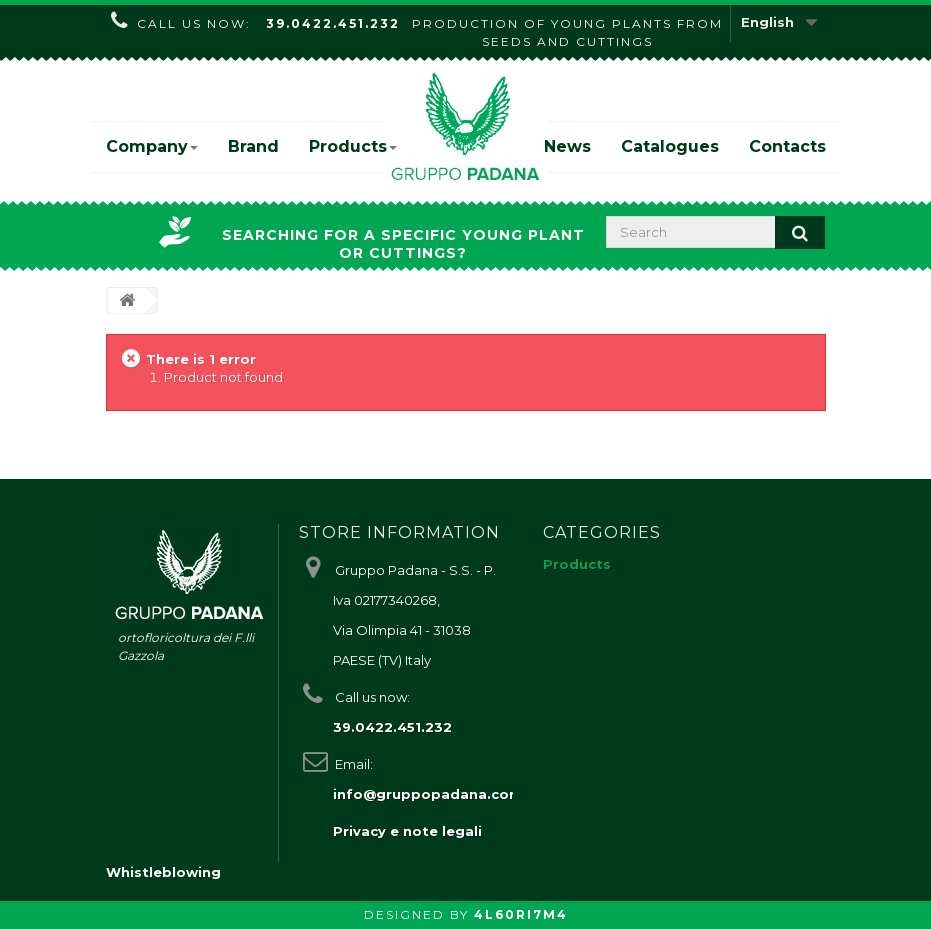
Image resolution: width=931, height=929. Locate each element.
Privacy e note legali (407, 831)
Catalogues (670, 146)
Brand (253, 146)
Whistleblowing (163, 872)
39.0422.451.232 (333, 23)
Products (353, 146)
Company (152, 146)
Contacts (787, 146)
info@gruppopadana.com (428, 794)
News (567, 146)
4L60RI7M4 (521, 914)
